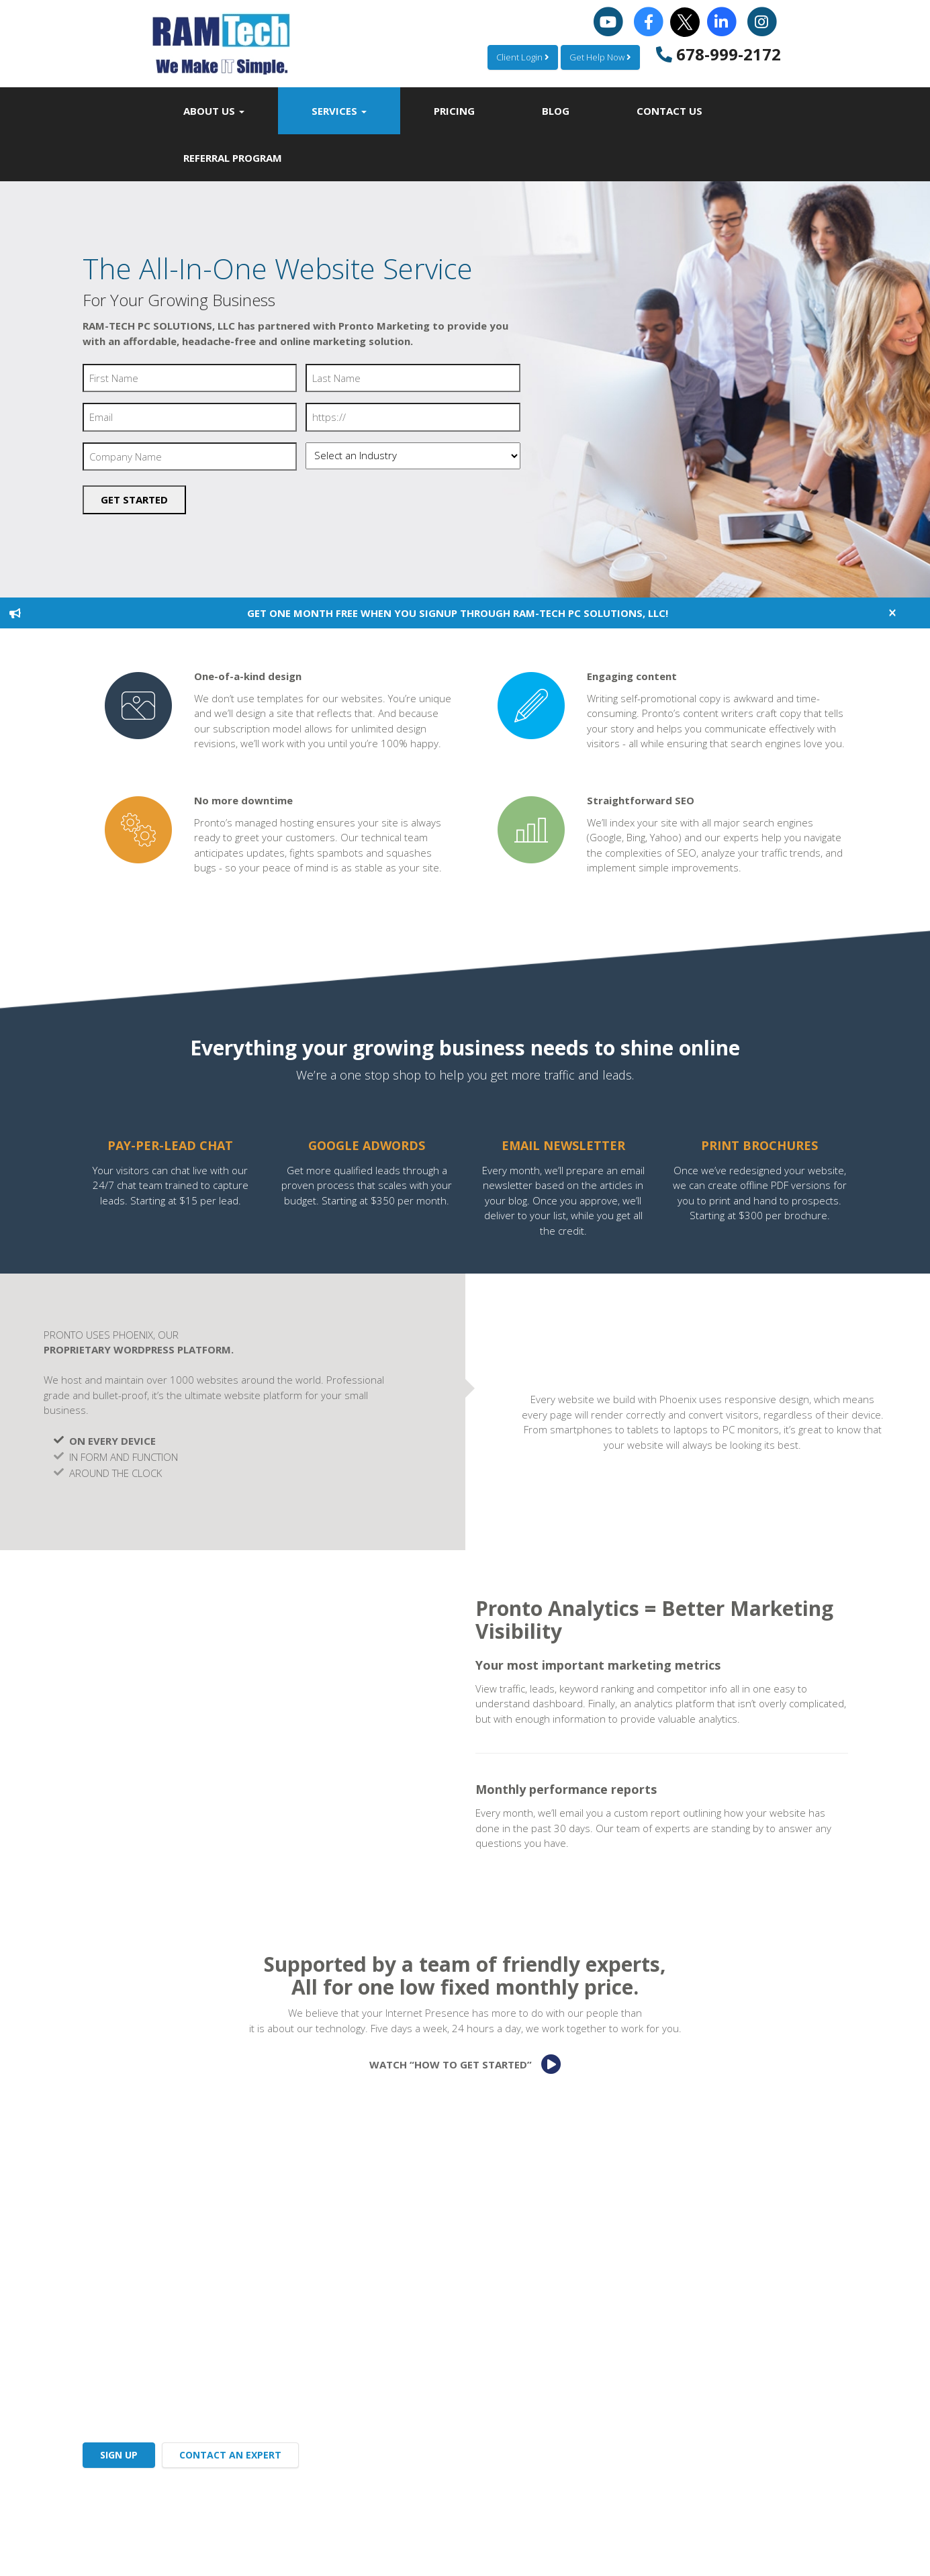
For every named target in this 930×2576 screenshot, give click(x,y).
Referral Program (232, 157)
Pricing (454, 110)
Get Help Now (600, 57)
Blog (555, 110)
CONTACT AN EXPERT (230, 2454)
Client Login (522, 57)
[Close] (892, 613)
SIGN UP (119, 2454)
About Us (213, 110)
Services (339, 110)
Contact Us (669, 110)
